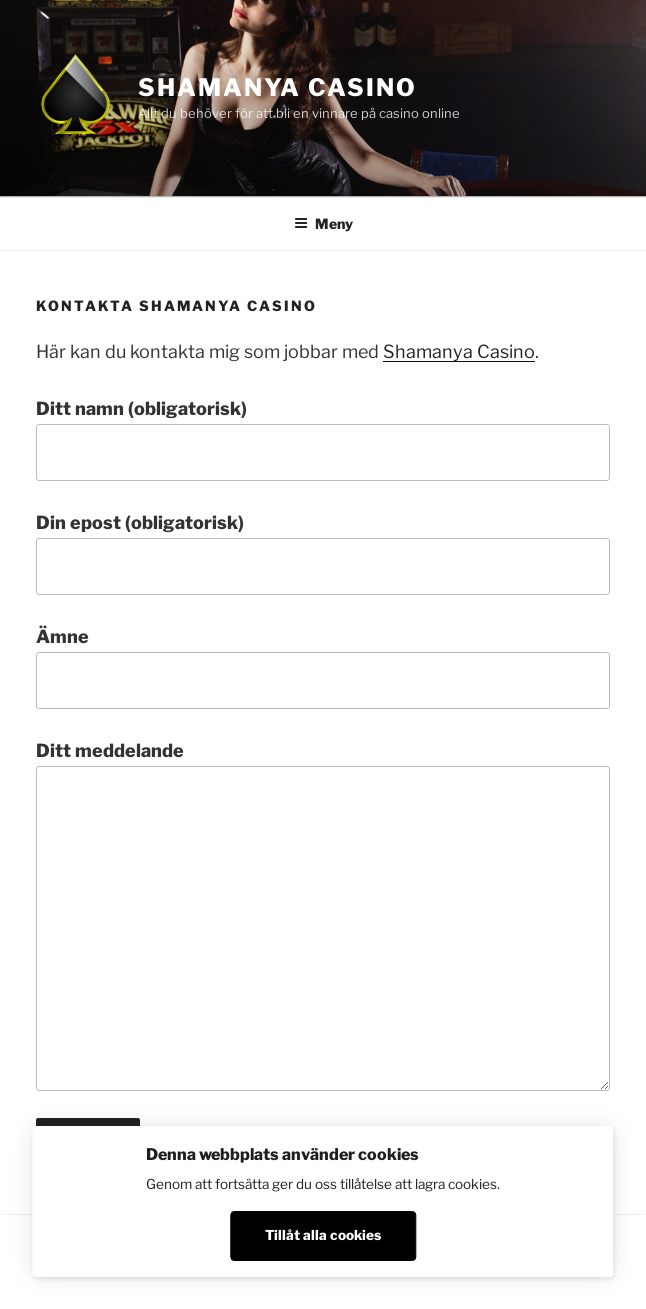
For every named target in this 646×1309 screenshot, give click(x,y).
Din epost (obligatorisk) (323, 553)
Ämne (323, 667)
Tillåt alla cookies (323, 1235)
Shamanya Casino (277, 87)
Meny (323, 223)
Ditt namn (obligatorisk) (323, 439)
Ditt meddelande (323, 916)
